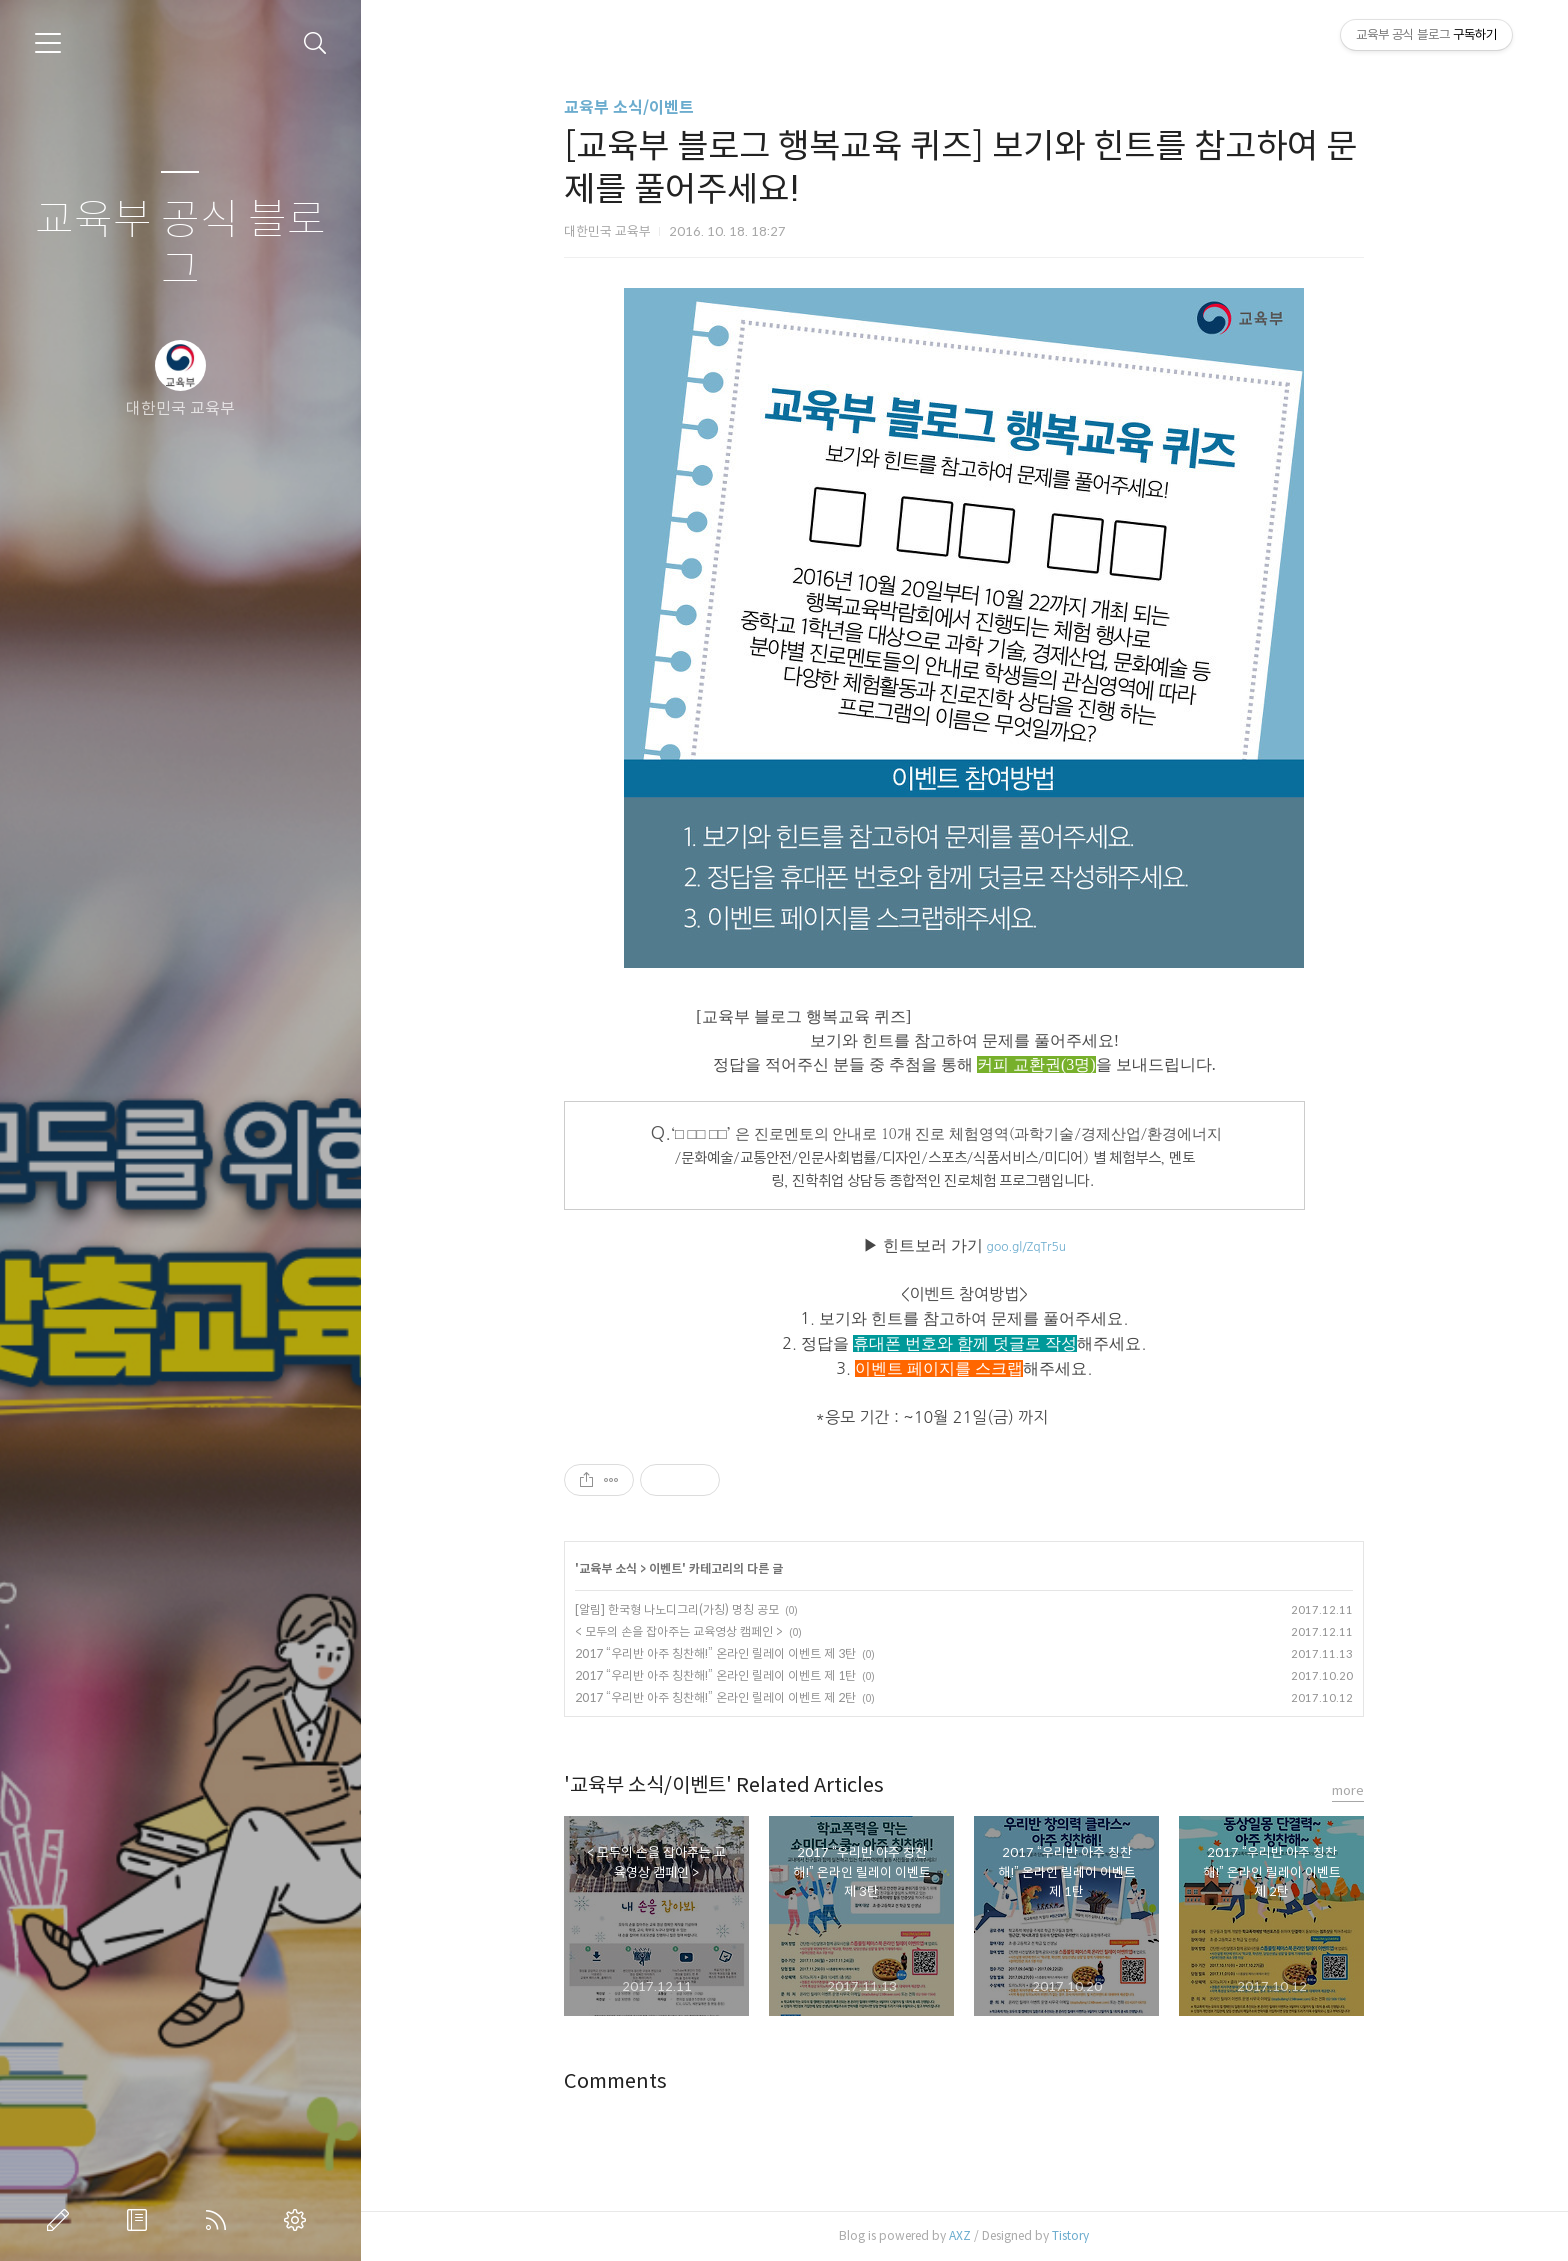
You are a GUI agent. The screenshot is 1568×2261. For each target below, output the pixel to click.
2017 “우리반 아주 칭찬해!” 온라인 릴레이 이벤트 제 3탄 (715, 1653)
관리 (299, 2220)
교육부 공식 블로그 (180, 245)
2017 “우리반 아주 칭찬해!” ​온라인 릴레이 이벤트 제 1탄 (715, 1675)
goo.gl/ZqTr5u (1026, 1247)
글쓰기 (62, 2220)
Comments (615, 2081)
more (1348, 1790)
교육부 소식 (608, 1568)
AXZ (960, 2235)
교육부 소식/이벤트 (629, 107)
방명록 (141, 2220)
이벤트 (665, 1568)
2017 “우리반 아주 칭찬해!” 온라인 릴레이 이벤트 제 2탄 (715, 1697)
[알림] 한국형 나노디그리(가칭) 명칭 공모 (677, 1609)
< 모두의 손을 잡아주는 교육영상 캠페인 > (679, 1631)
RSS (220, 2220)
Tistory (1070, 2235)
